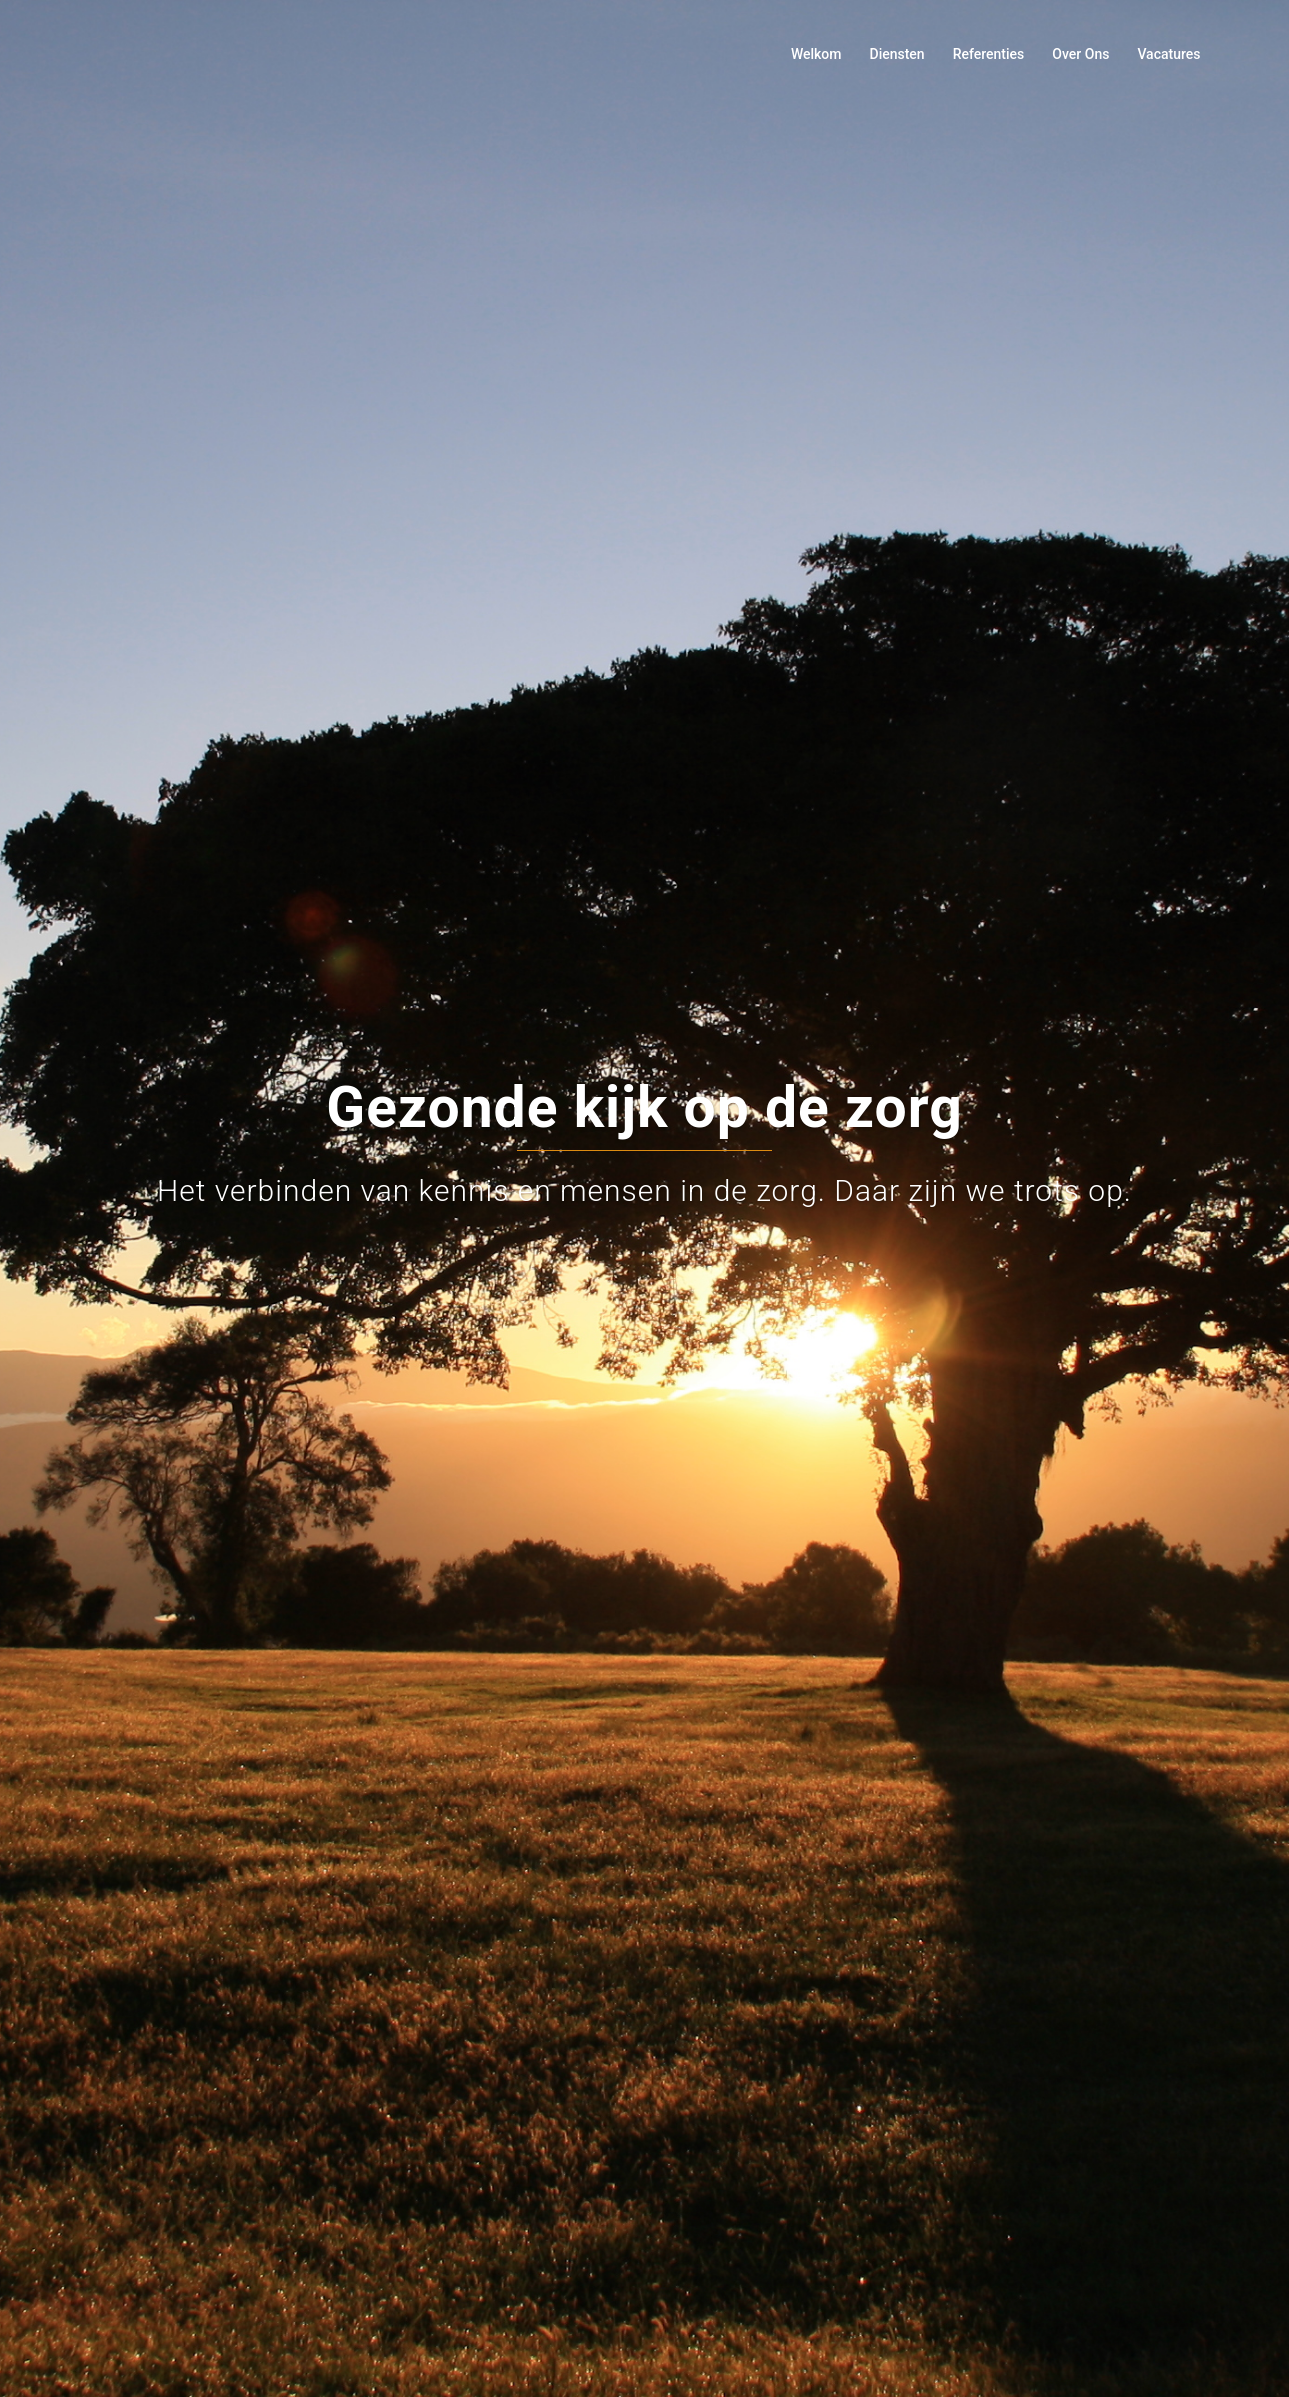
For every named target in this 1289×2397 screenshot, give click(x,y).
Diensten (897, 54)
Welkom (816, 54)
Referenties (989, 54)
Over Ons (1080, 54)
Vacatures (1168, 54)
